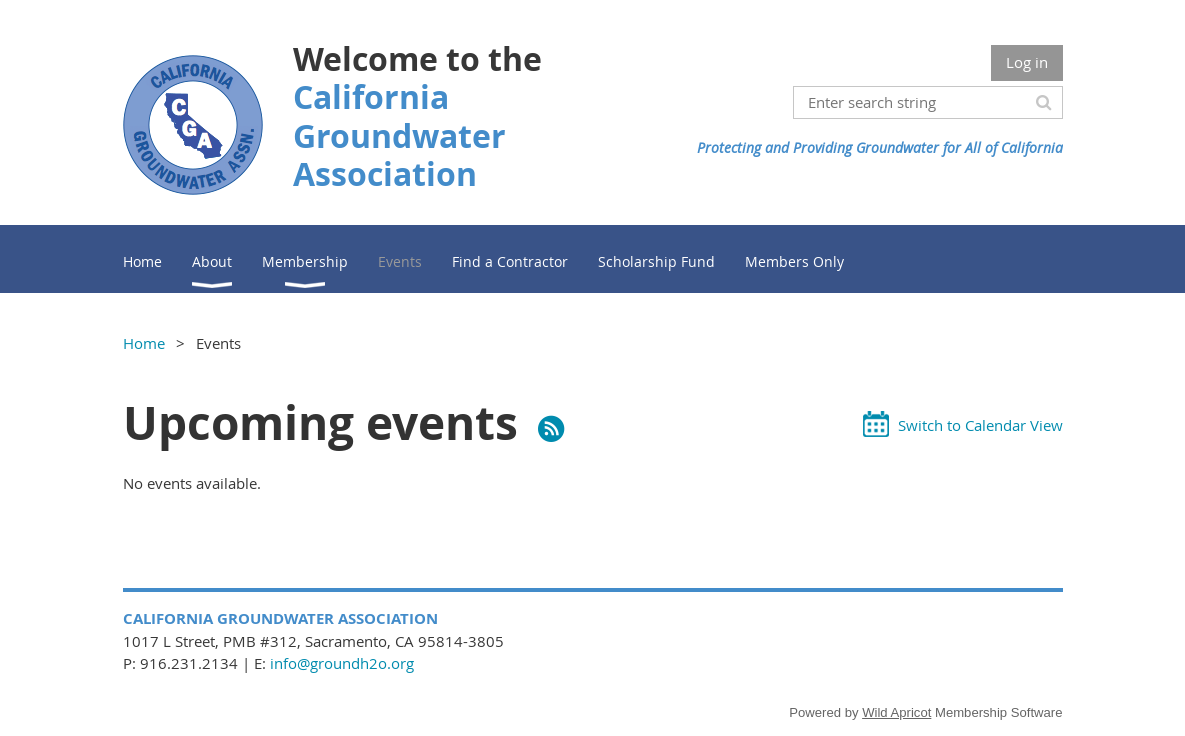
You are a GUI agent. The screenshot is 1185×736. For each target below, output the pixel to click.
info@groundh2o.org (342, 663)
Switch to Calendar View (980, 425)
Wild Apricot (896, 712)
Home (144, 343)
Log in (1027, 62)
